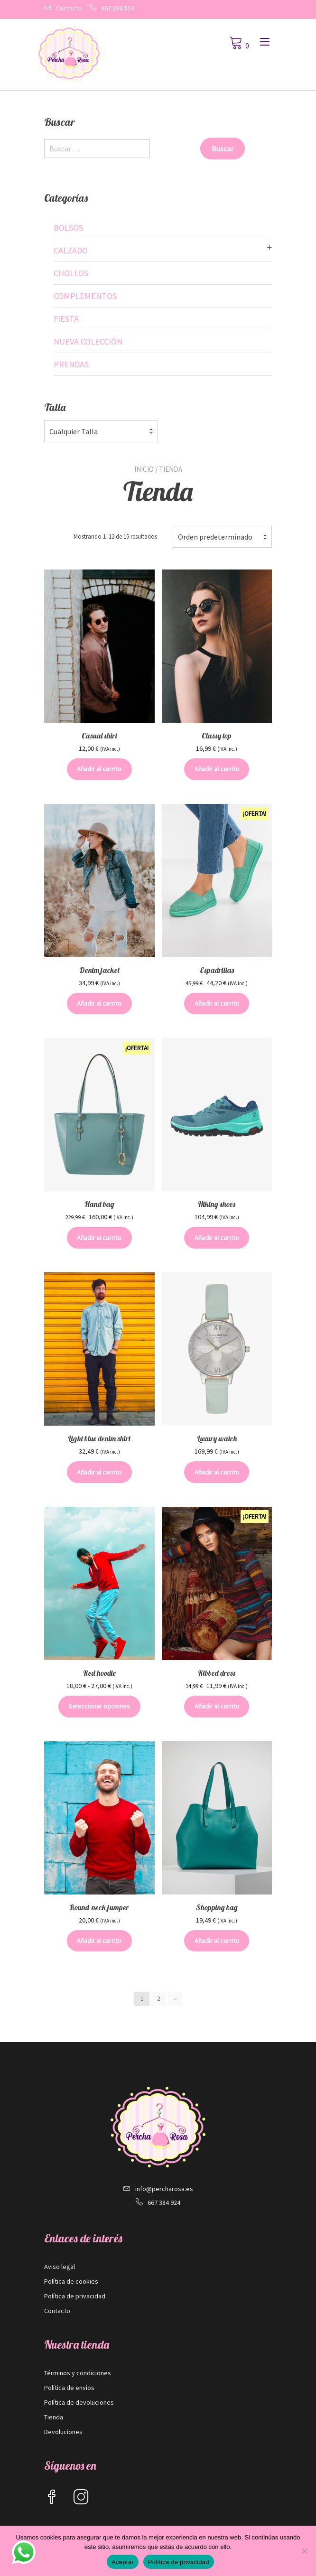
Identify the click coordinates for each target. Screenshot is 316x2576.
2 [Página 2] (158, 1999)
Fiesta (66, 318)
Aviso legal (59, 2266)
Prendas (71, 364)
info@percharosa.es (164, 2188)
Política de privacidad (74, 2296)
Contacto (69, 8)
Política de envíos (69, 2387)
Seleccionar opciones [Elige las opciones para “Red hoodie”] (99, 1706)
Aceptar (123, 2562)
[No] (304, 2551)
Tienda (53, 2417)
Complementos (85, 295)
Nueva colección (88, 341)
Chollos (71, 273)
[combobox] (222, 537)
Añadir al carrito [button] (99, 769)
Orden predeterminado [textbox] (215, 536)
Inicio (144, 469)
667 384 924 (117, 8)
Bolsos (68, 227)
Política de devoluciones (79, 2402)
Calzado (71, 250)
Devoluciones (63, 2431)
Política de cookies (71, 2281)
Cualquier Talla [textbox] (73, 431)
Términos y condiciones (77, 2373)
